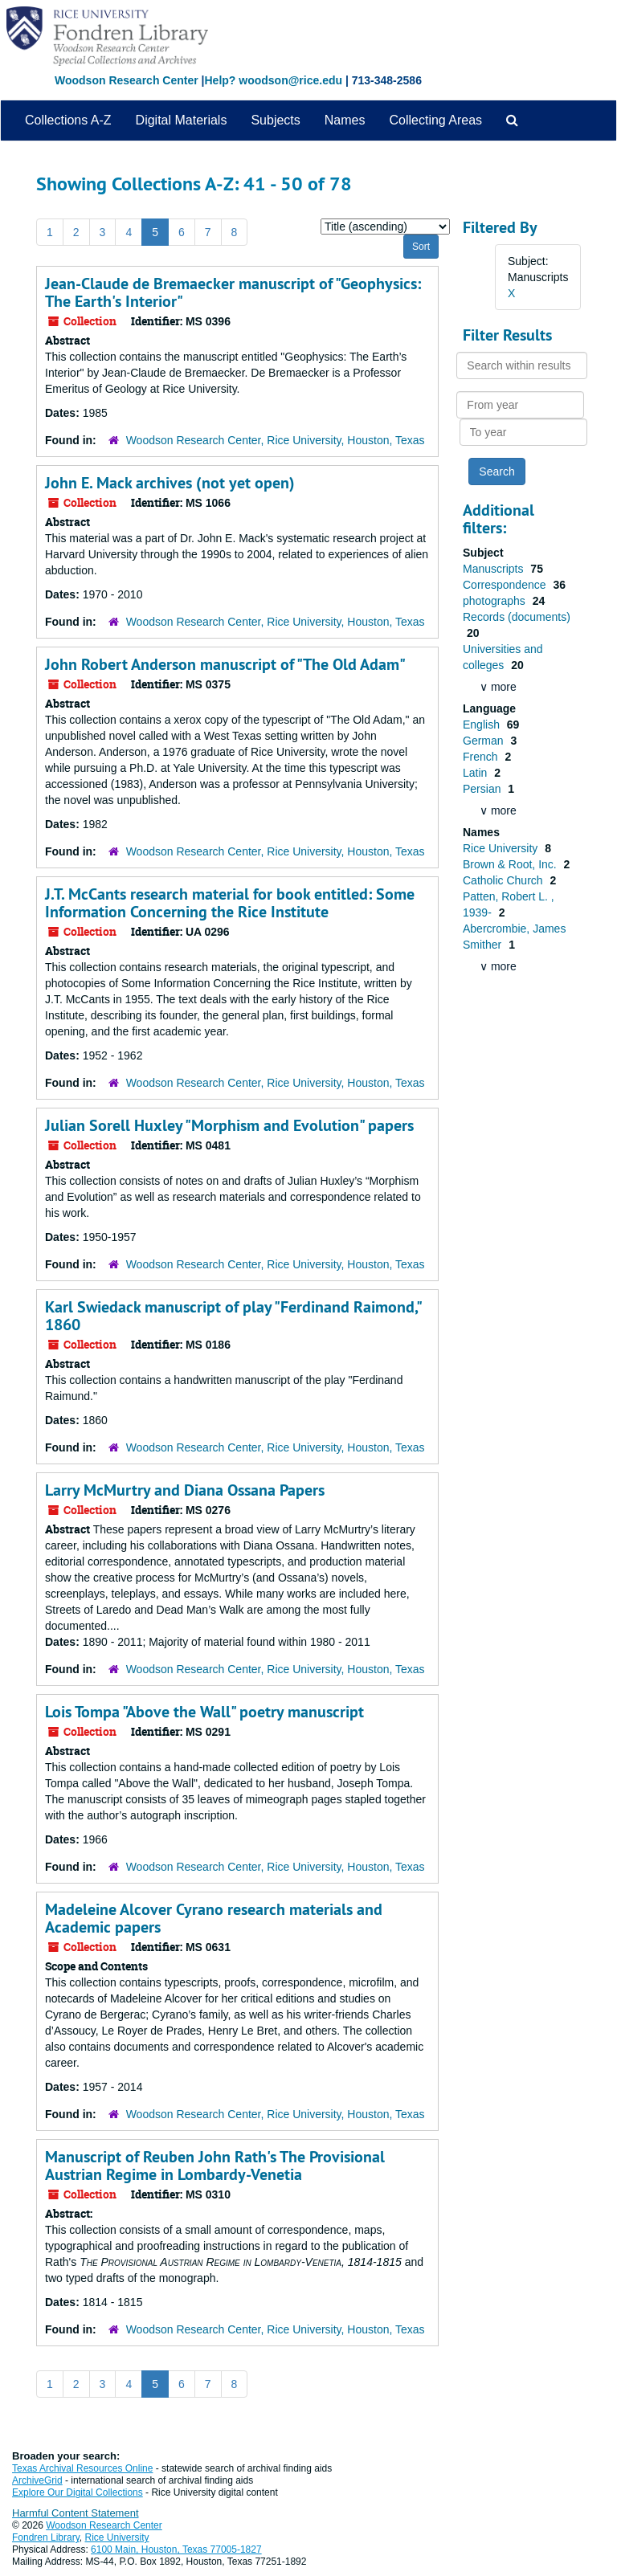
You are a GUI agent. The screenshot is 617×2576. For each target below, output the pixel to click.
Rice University (502, 848)
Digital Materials (181, 120)
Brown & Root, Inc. (511, 864)
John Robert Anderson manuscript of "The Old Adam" (225, 664)
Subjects (275, 120)
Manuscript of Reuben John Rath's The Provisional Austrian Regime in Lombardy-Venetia (215, 2165)
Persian (483, 788)
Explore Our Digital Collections (77, 2492)
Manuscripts (494, 568)
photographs (496, 600)
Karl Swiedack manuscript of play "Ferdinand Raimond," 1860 (233, 1315)
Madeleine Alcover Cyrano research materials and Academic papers (213, 1918)
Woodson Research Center (126, 80)
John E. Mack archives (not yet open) (170, 482)
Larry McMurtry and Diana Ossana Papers (185, 1490)
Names (345, 120)
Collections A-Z (68, 120)
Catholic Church (504, 880)
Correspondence (506, 584)
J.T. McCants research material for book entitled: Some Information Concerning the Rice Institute (230, 903)
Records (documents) (516, 616)
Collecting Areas (435, 120)
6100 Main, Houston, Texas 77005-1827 (176, 2549)
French (482, 756)
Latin (476, 772)
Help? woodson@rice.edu (273, 80)
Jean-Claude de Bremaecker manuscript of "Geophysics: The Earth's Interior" (233, 292)
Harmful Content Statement (75, 2513)
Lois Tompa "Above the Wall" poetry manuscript (204, 1711)
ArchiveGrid (37, 2480)
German (484, 740)
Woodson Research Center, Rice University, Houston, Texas (275, 440)
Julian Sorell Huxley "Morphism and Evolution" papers (229, 1125)
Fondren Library (46, 2537)
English (483, 724)
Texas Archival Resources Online (82, 2468)
